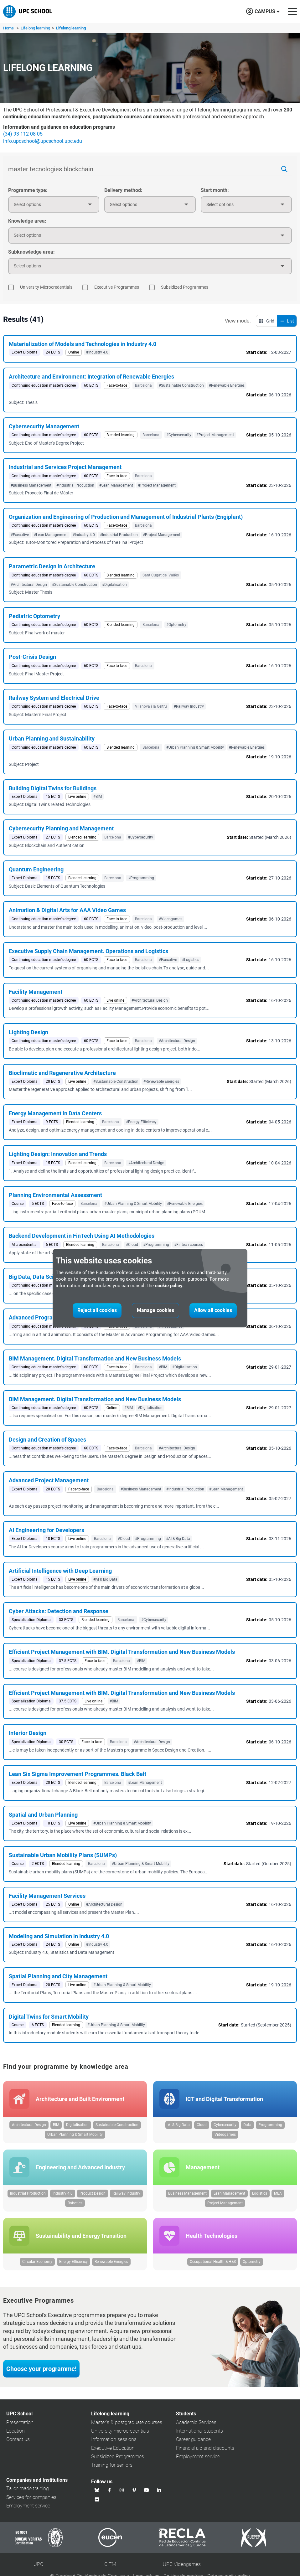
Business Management (187, 2193)
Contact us (18, 2439)
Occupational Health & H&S (213, 2261)
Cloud (202, 2125)
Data (247, 2125)
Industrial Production (28, 2193)
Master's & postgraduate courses (126, 2422)
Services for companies (31, 2497)
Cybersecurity (225, 2125)
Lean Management (229, 2193)
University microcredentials (120, 2431)
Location (15, 2431)
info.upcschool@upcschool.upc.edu (42, 141)
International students (199, 2431)
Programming (270, 2125)
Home (8, 28)
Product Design (93, 2193)
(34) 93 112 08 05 (23, 134)
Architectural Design (29, 2125)
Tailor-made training (27, 2488)
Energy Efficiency (73, 2261)
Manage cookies (155, 1310)
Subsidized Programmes (117, 2457)
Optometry (252, 2261)
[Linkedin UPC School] (159, 2490)
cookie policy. (169, 1285)
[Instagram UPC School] (122, 2490)
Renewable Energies (111, 2261)
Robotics (75, 2203)
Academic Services (196, 2422)
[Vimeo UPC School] (134, 2490)
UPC (38, 2564)
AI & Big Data (179, 2125)
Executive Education (113, 2448)
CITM (110, 2564)
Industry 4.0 (63, 2193)
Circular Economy (37, 2261)
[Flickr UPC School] (97, 2499)
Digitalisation (77, 2125)
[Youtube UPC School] (147, 2490)
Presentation (20, 2422)
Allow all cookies (213, 1310)
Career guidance (193, 2439)
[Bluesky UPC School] (97, 2490)
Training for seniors (111, 2465)
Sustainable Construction (117, 2125)
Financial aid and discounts (205, 2448)
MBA (278, 2193)
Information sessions (114, 2439)
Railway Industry (126, 2193)
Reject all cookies (97, 1310)
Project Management (225, 2203)
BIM (56, 2125)
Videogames (225, 2134)
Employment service (198, 2457)
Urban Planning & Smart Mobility (75, 2134)
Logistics (259, 2193)
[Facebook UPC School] (110, 2490)
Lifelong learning (36, 28)
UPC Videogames (182, 2564)
